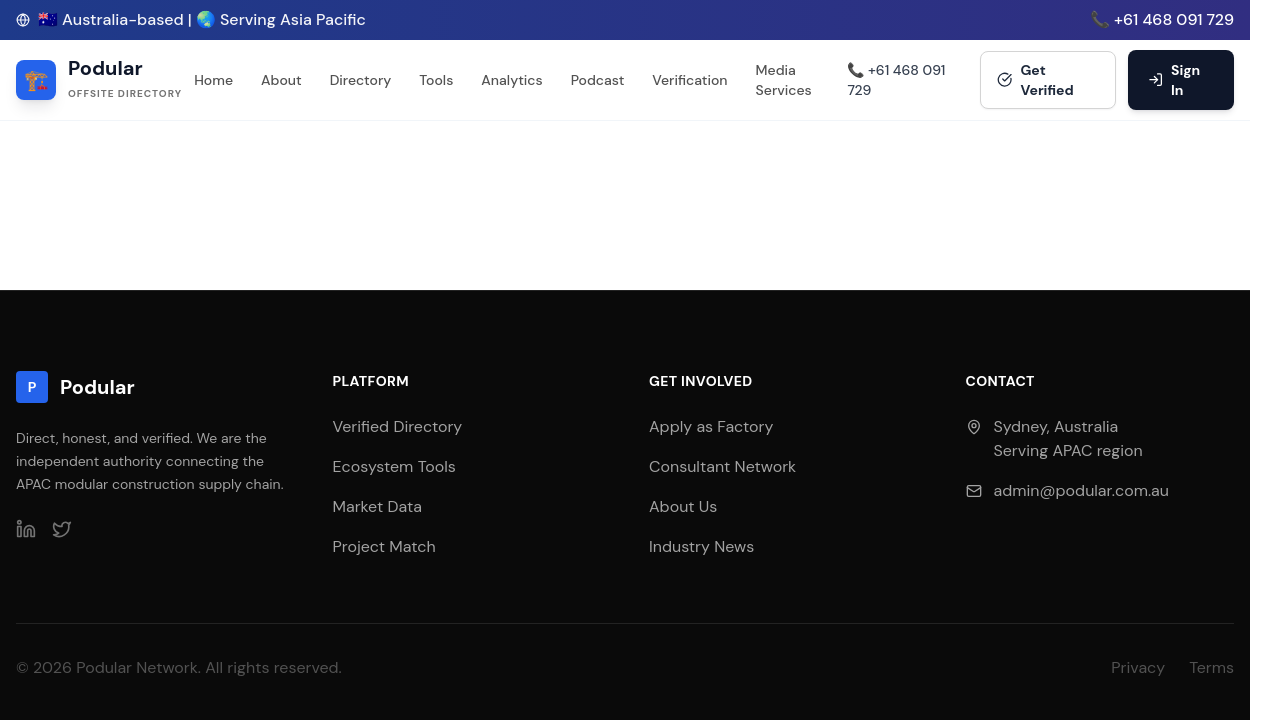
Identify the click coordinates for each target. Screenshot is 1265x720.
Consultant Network (722, 466)
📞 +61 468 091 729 (1162, 19)
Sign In (1174, 80)
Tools (436, 80)
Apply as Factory (711, 426)
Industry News (701, 546)
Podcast (598, 80)
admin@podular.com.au (1081, 490)
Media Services (784, 80)
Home (213, 80)
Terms (1211, 667)
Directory (361, 80)
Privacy (1138, 667)
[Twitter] (62, 529)
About (281, 80)
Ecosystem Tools (394, 466)
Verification (689, 80)
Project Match (384, 546)
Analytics (511, 80)
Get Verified (1035, 80)
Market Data (377, 506)
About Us (683, 506)
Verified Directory (398, 426)
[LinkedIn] (26, 529)
